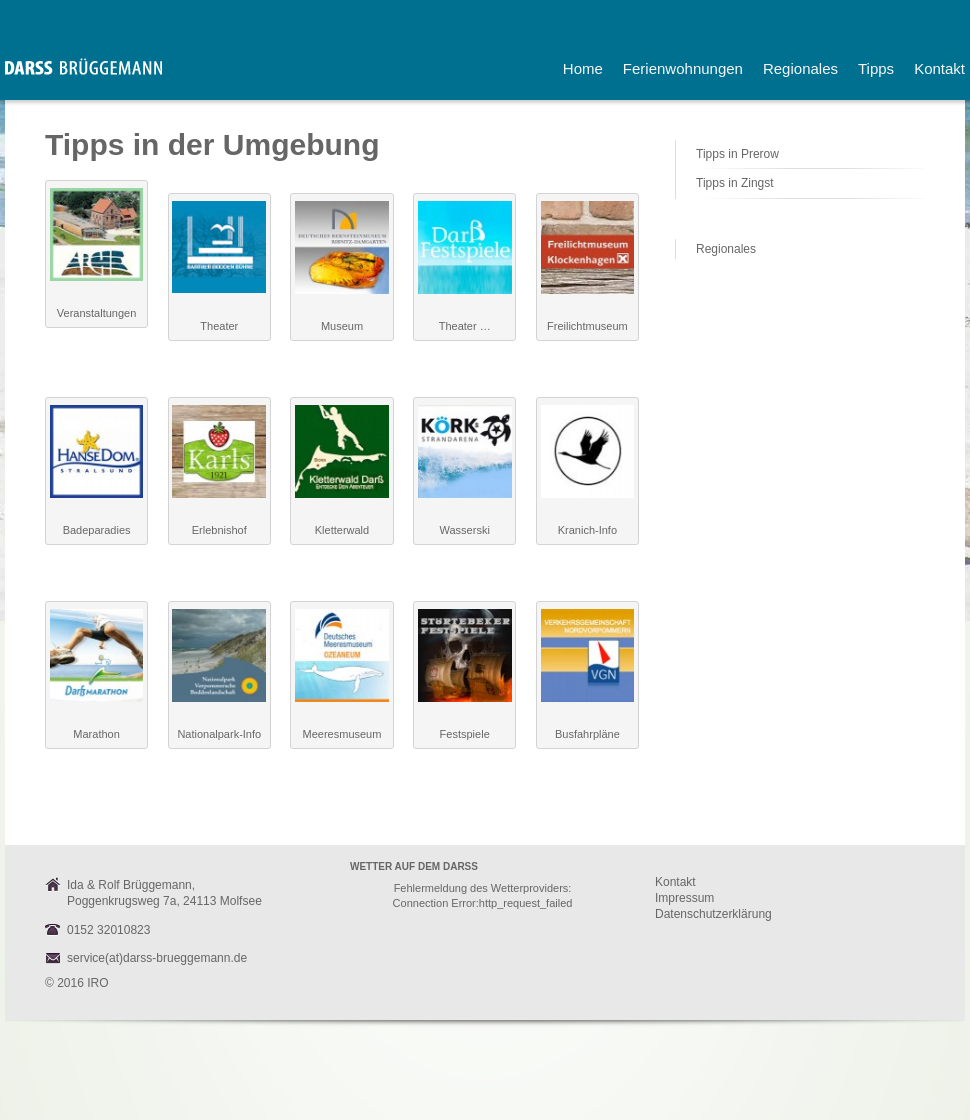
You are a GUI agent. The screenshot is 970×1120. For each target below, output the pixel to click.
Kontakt (675, 882)
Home (583, 68)
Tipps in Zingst (735, 183)
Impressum (684, 898)
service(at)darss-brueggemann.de (157, 958)
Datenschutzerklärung (713, 914)
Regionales (800, 68)
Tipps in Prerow (737, 154)
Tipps (876, 68)
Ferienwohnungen (683, 68)
